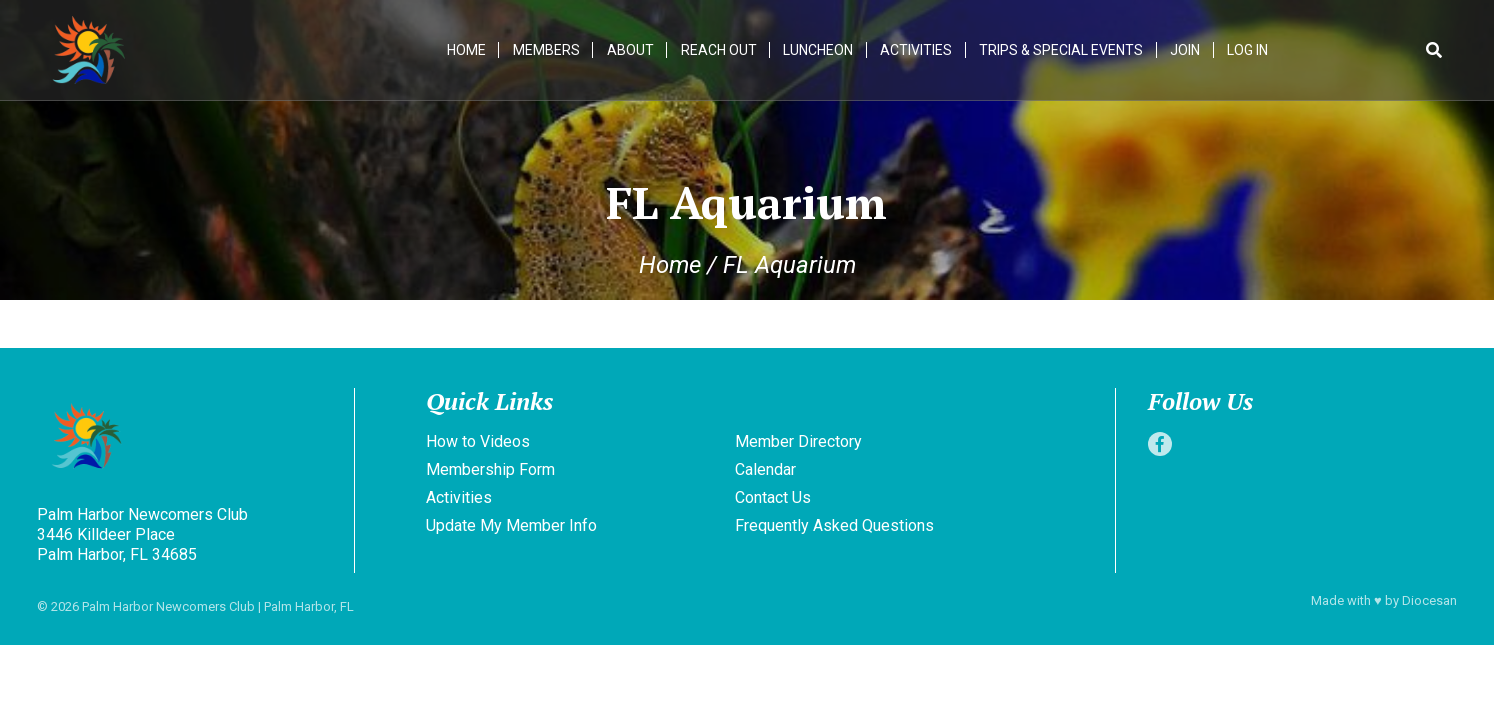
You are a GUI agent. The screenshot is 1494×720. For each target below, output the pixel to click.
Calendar (765, 469)
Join (1187, 50)
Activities (918, 50)
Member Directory (798, 441)
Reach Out (721, 50)
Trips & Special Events (1063, 50)
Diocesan (1429, 600)
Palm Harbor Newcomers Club (168, 606)
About (632, 50)
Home (468, 50)
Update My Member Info (511, 525)
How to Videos (478, 441)
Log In (1249, 50)
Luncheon (820, 50)
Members (548, 50)
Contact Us (773, 497)
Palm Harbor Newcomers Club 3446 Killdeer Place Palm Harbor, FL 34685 (142, 534)
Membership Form (490, 469)
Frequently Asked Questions (834, 525)
